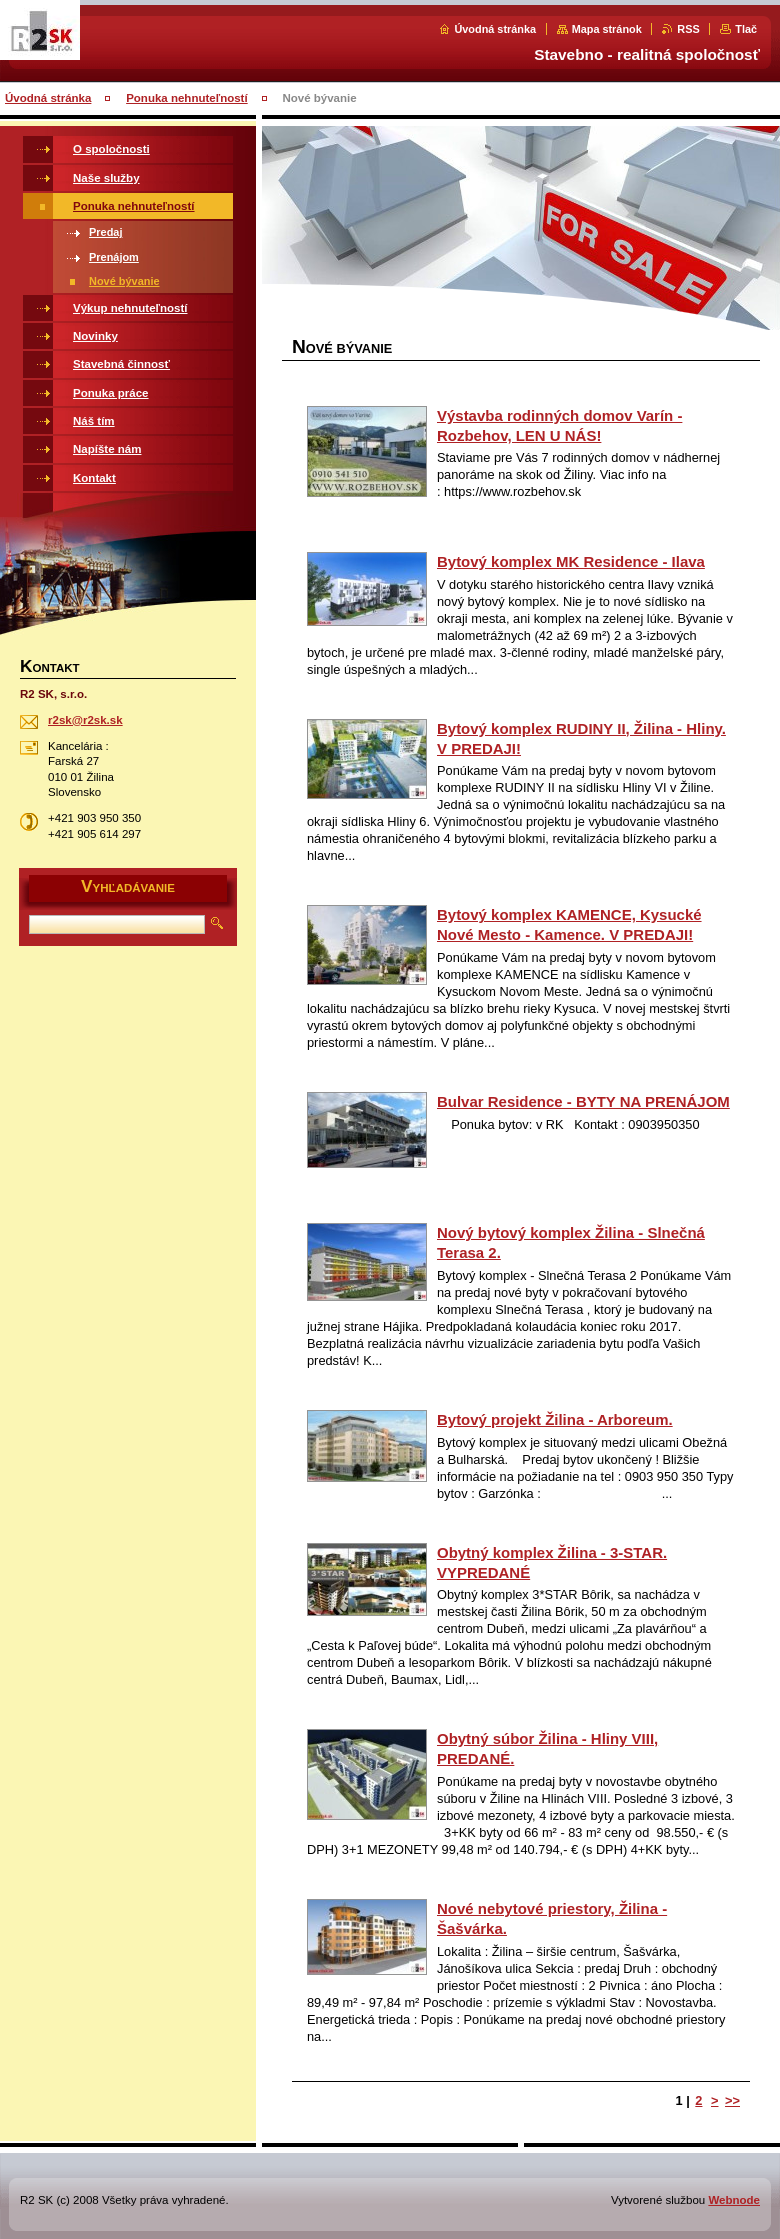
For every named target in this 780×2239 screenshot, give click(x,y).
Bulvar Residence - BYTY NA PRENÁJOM (583, 1101)
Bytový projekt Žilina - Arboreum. (555, 1419)
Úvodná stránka (495, 29)
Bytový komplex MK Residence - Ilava (571, 561)
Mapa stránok (607, 29)
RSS (688, 29)
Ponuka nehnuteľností (187, 98)
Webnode (734, 2200)
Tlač (746, 29)
